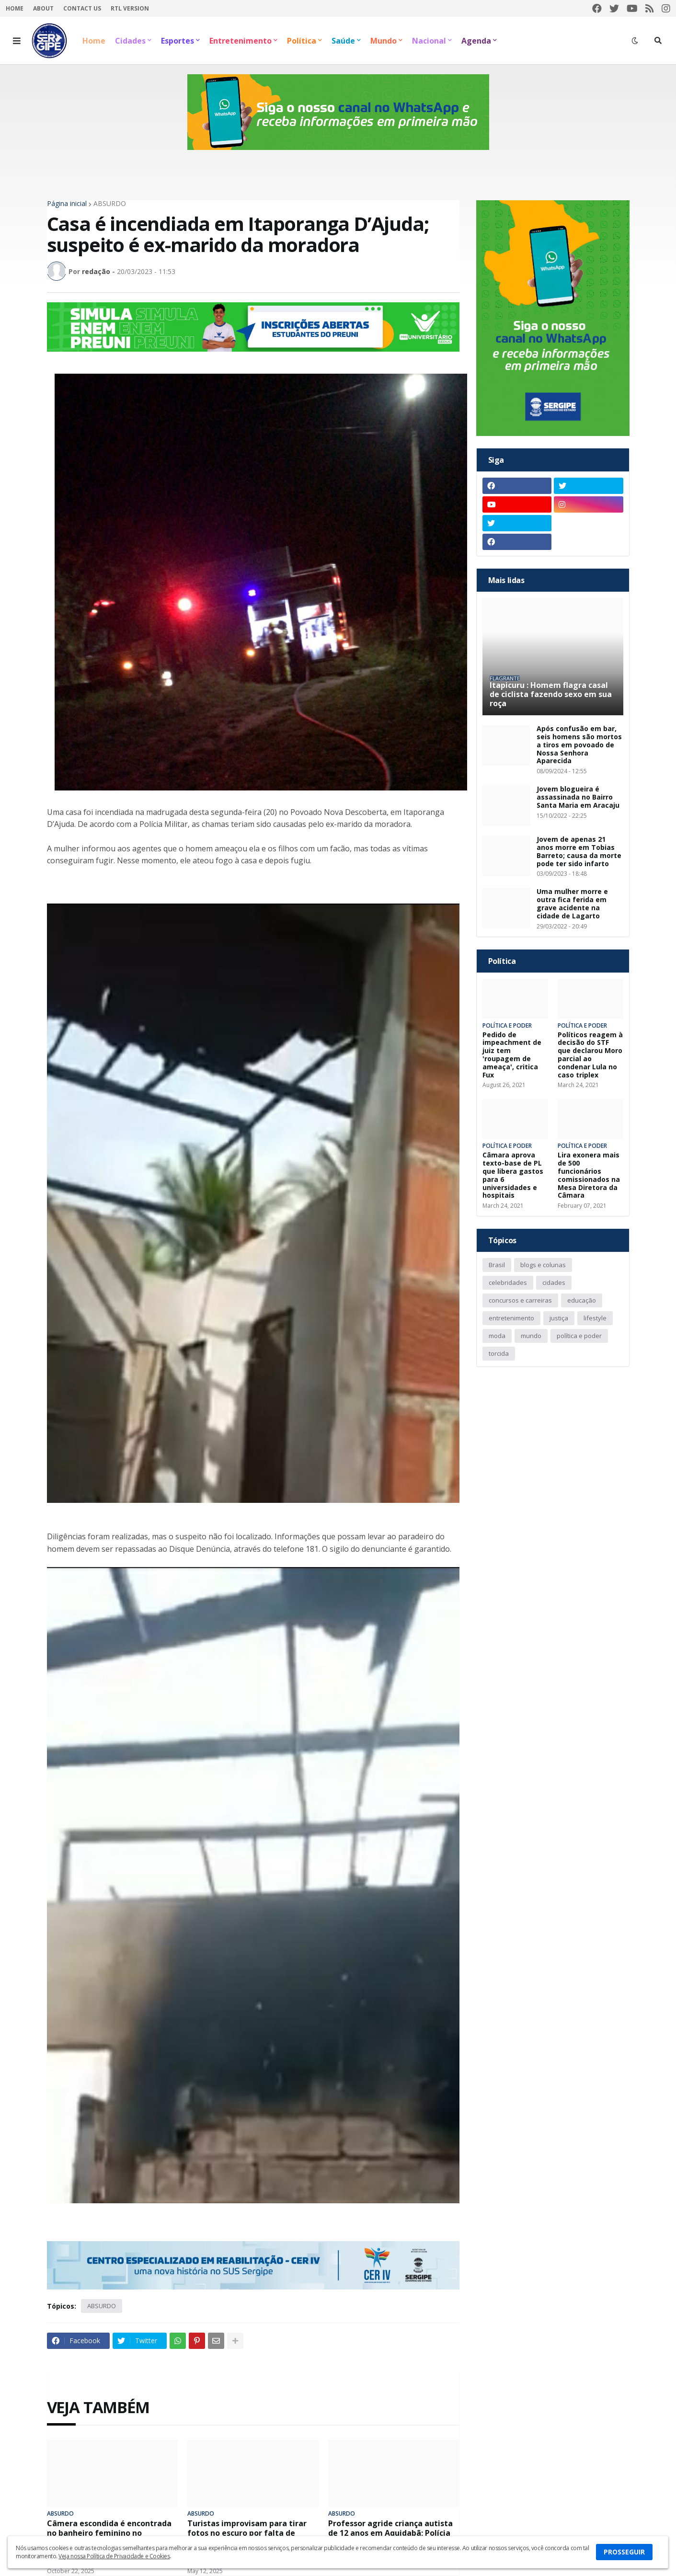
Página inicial (67, 203)
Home (14, 8)
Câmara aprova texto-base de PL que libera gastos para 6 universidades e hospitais (512, 1175)
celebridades (508, 1282)
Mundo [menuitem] (383, 40)
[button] (17, 41)
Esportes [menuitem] (177, 40)
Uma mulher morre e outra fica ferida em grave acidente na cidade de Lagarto (572, 904)
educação (581, 1300)
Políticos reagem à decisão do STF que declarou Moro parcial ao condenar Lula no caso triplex (590, 1055)
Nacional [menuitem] (429, 40)
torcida (499, 1353)
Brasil (497, 1264)
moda (497, 1335)
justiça (559, 1318)
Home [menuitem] (93, 40)
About (43, 8)
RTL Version (130, 8)
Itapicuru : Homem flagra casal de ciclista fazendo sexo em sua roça (551, 695)
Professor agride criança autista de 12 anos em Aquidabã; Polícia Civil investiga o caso (390, 2533)
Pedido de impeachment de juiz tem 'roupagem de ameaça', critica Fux (511, 1055)
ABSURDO (109, 203)
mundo (531, 1335)
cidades (553, 1282)
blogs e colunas (543, 1264)
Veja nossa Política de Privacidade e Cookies (114, 2556)
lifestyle (595, 1318)
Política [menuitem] (301, 40)
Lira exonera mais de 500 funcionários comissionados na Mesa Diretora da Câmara (589, 1175)
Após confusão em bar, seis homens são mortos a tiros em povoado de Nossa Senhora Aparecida (579, 745)
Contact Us (82, 8)
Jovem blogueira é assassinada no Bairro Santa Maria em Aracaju (578, 797)
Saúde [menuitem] (343, 40)
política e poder (579, 1335)
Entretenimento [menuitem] (240, 40)
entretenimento (511, 1318)
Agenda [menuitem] (476, 40)
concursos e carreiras (520, 1300)
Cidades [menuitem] (130, 40)
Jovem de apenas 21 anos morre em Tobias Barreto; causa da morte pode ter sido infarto (579, 852)
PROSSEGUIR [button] (624, 2551)
